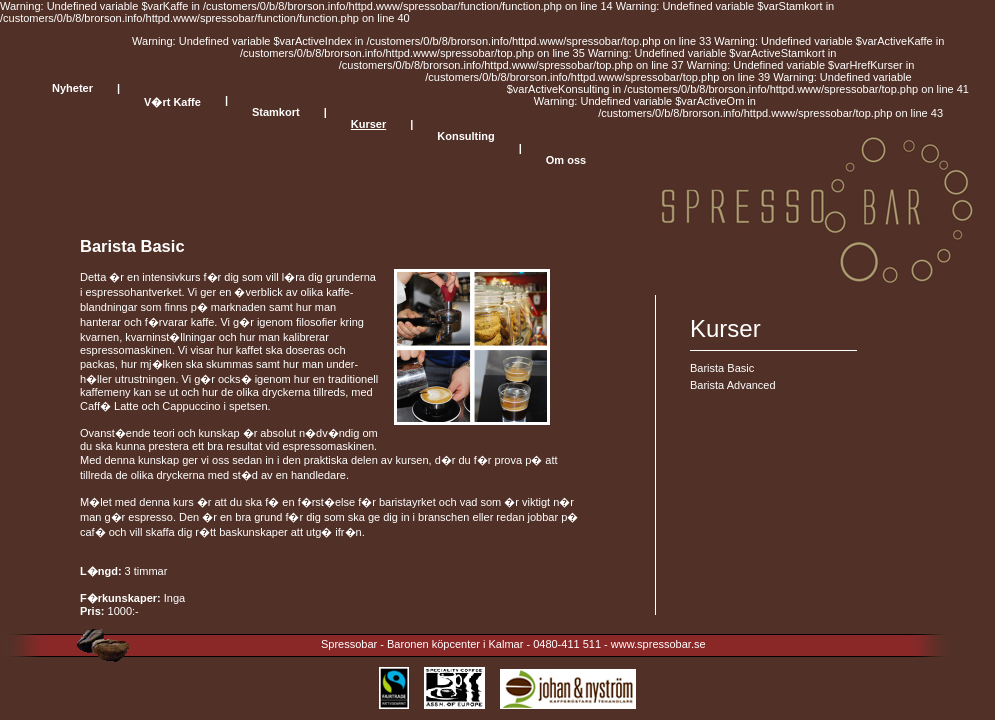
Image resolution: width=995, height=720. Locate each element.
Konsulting (465, 136)
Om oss (566, 160)
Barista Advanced (733, 385)
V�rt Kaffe (172, 102)
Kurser (368, 124)
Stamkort (276, 112)
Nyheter (72, 88)
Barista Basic (722, 368)
